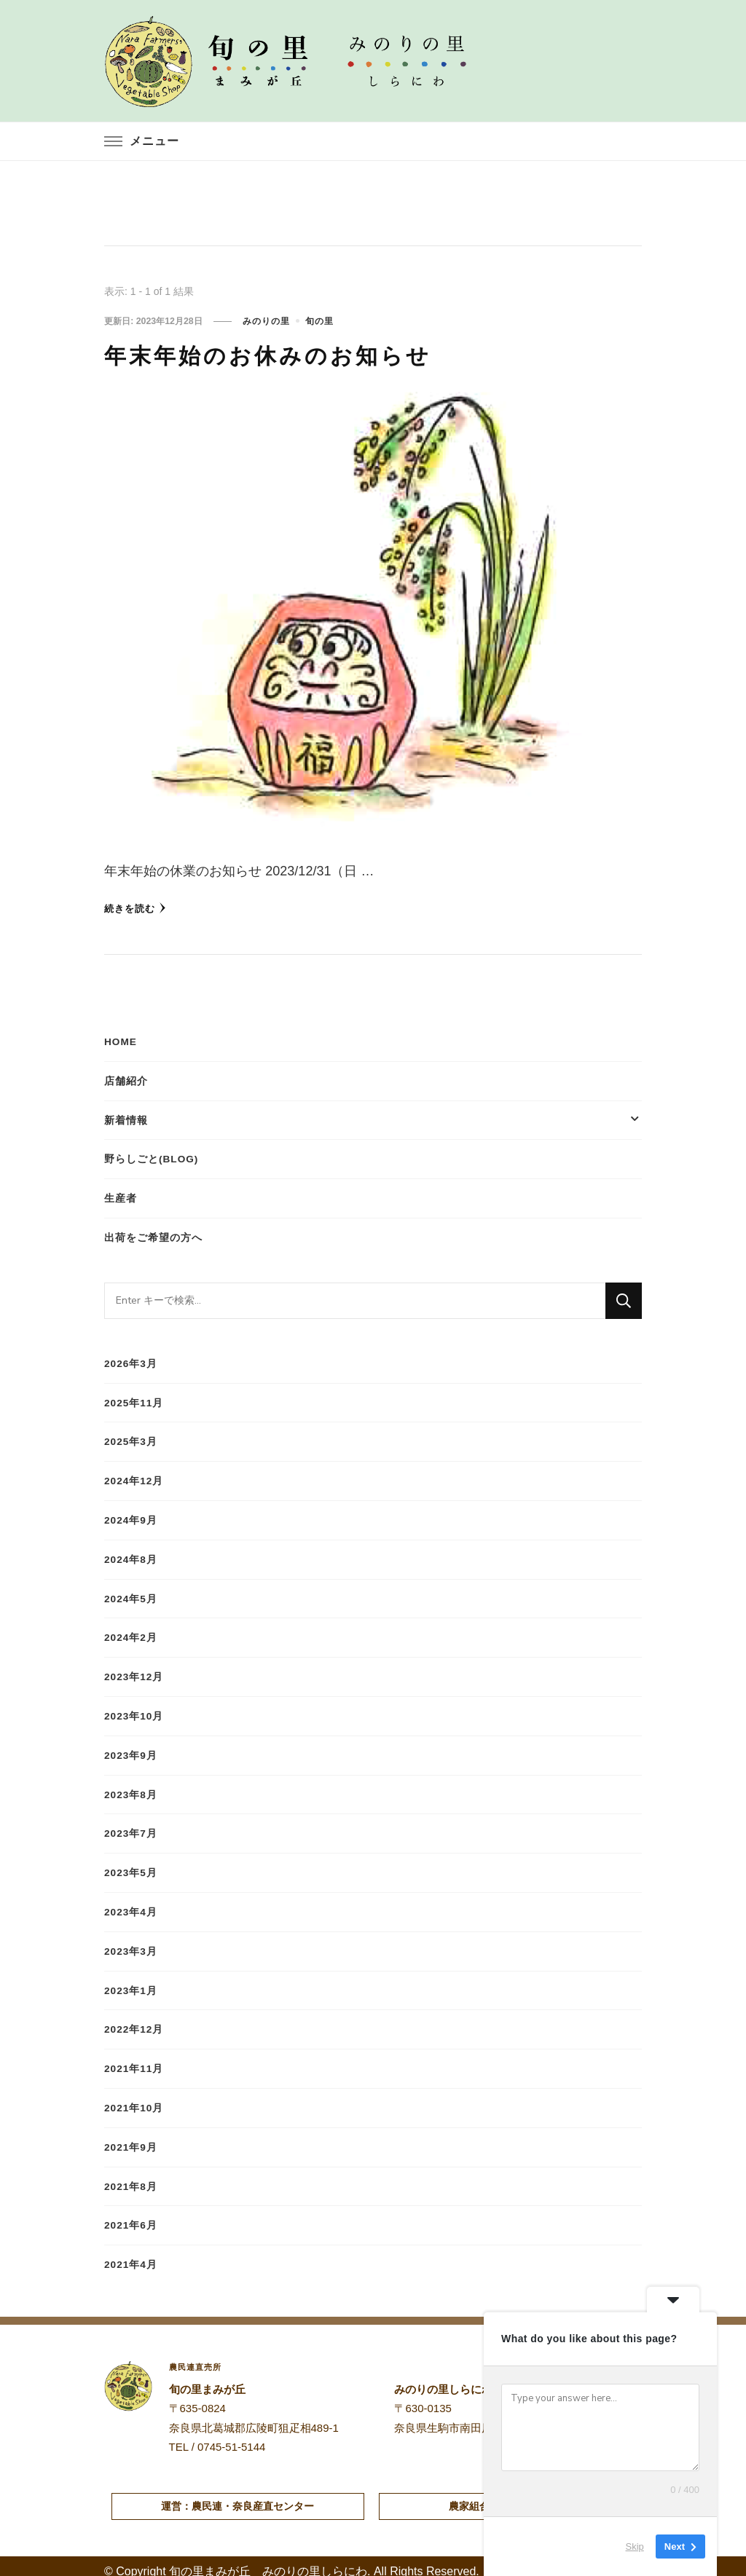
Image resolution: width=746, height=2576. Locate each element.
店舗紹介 (126, 1078)
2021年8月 (131, 2177)
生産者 (120, 1196)
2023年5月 (131, 1865)
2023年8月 (131, 1788)
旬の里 (318, 320)
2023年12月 (134, 1671)
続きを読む (137, 906)
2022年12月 (134, 2021)
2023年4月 (131, 1904)
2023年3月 (131, 1943)
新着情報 (126, 1118)
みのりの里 (264, 320)
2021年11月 (134, 2059)
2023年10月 (134, 1710)
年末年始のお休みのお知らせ (315, 352)
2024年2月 (131, 1632)
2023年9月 (131, 1748)
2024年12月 (134, 1477)
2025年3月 (131, 1437)
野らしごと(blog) (152, 1156)
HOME (121, 1040)
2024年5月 (131, 1593)
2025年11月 (134, 1399)
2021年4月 (131, 2254)
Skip (635, 2546)
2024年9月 (131, 1515)
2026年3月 (131, 1360)
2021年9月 (131, 2137)
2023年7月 (131, 1826)
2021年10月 (134, 2099)
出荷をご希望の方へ (153, 1234)
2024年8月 (131, 1554)
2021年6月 (131, 2215)
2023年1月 (131, 1982)
